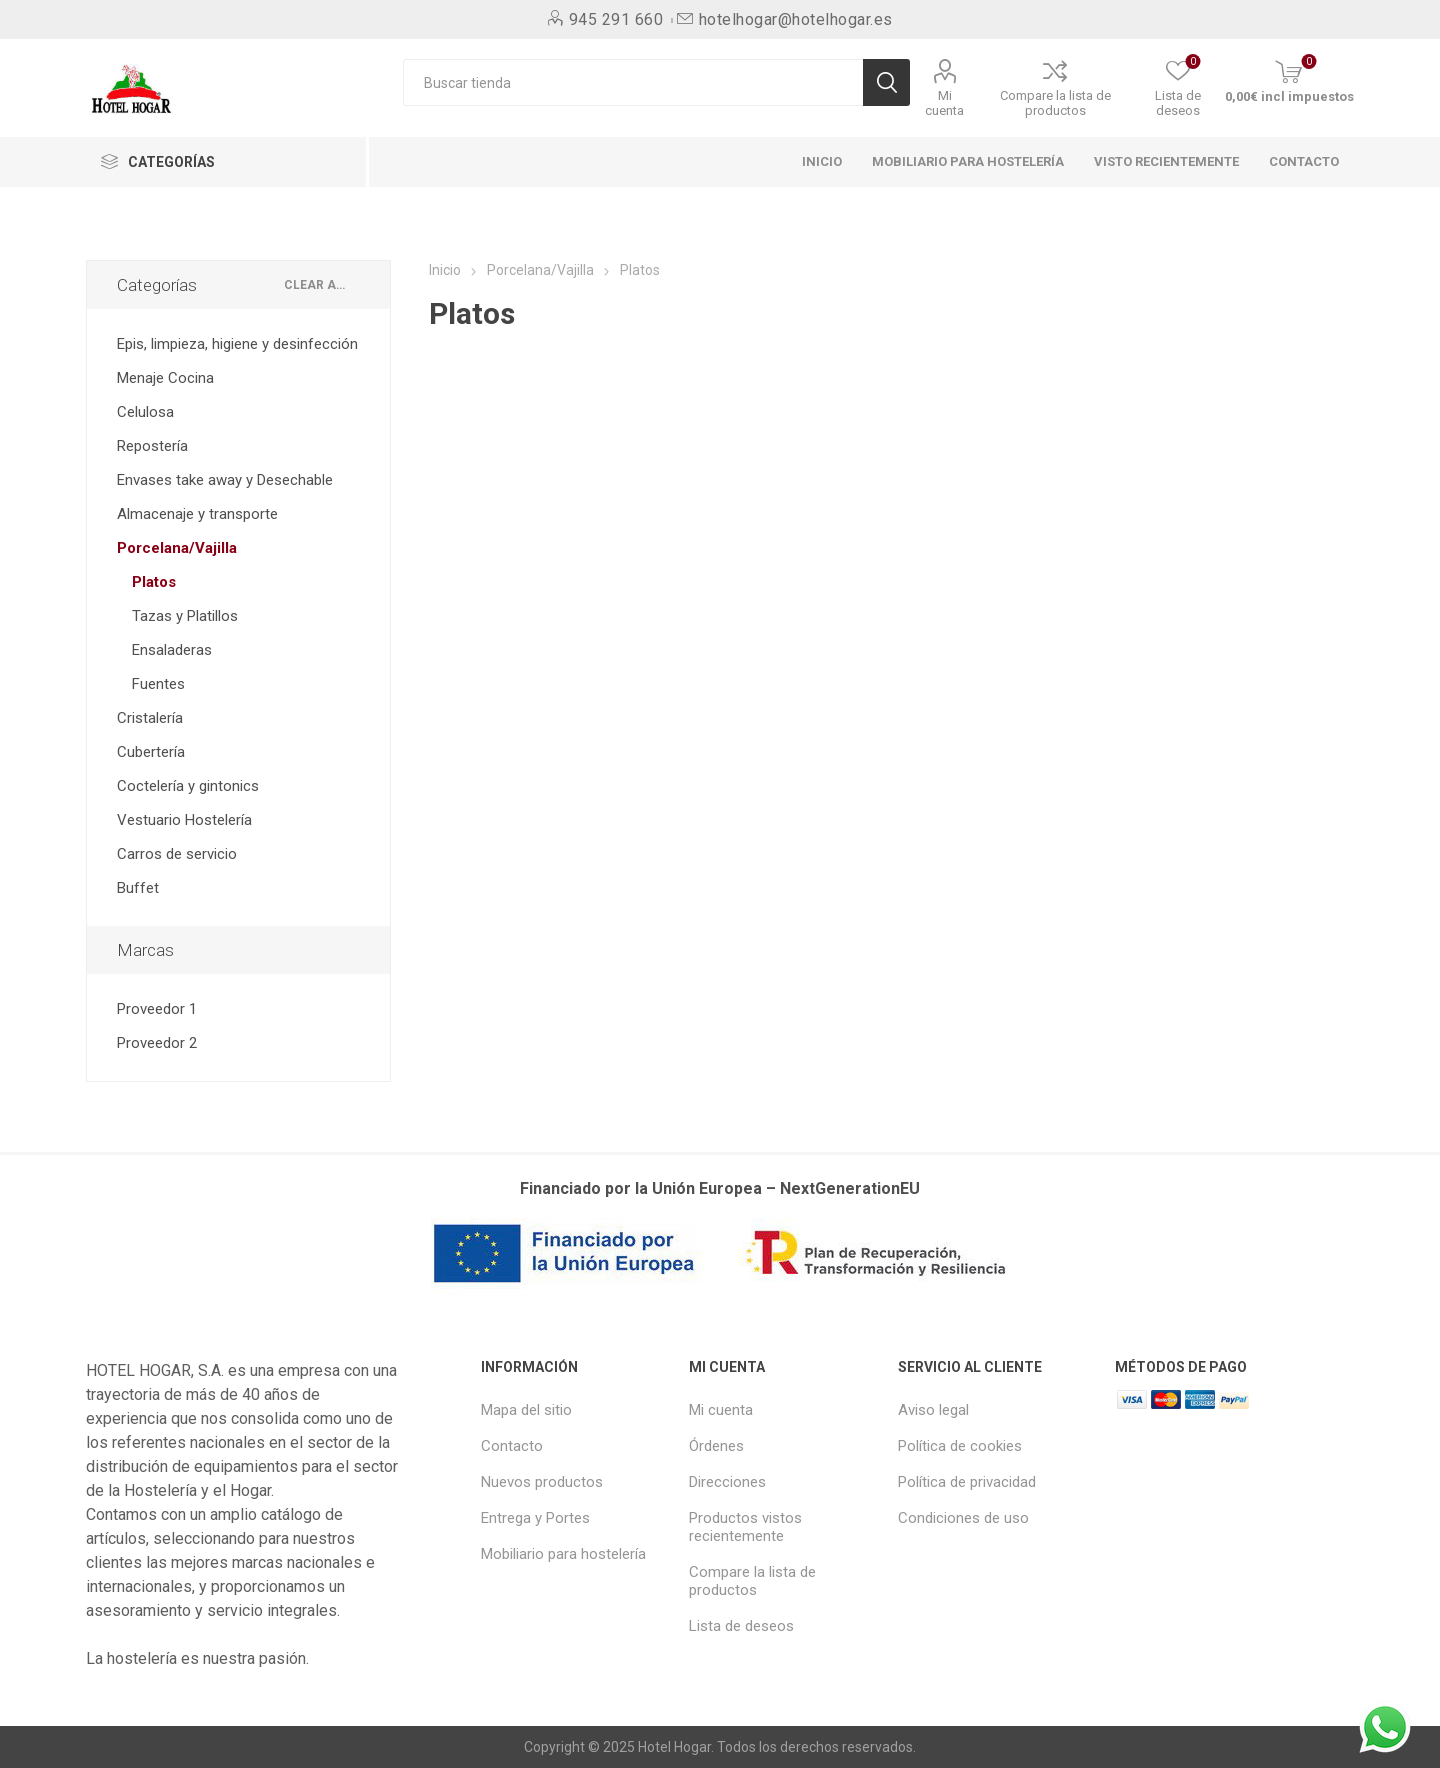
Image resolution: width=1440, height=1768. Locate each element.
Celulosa (145, 412)
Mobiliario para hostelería (563, 1554)
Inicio (445, 270)
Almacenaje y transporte (197, 514)
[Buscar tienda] (633, 82)
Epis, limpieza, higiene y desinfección (237, 344)
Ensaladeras (172, 650)
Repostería (152, 446)
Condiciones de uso (963, 1518)
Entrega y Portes (535, 1518)
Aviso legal (933, 1410)
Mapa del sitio (526, 1410)
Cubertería (151, 752)
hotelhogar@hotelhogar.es (796, 19)
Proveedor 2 (157, 1043)
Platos (154, 582)
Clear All (317, 285)
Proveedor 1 (157, 1009)
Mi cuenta (944, 103)
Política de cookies (960, 1446)
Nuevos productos (542, 1482)
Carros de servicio (177, 854)
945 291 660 (616, 19)
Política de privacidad (967, 1482)
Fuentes (158, 684)
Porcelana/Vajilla (177, 548)
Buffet (138, 888)
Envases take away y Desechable (225, 480)
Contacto (512, 1446)
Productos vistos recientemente (745, 1527)
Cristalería (150, 718)
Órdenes (716, 1446)
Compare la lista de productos (1055, 103)
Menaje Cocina (165, 378)
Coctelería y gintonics (188, 786)
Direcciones (727, 1482)
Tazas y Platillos (185, 616)
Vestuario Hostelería (184, 820)
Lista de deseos (741, 1626)
